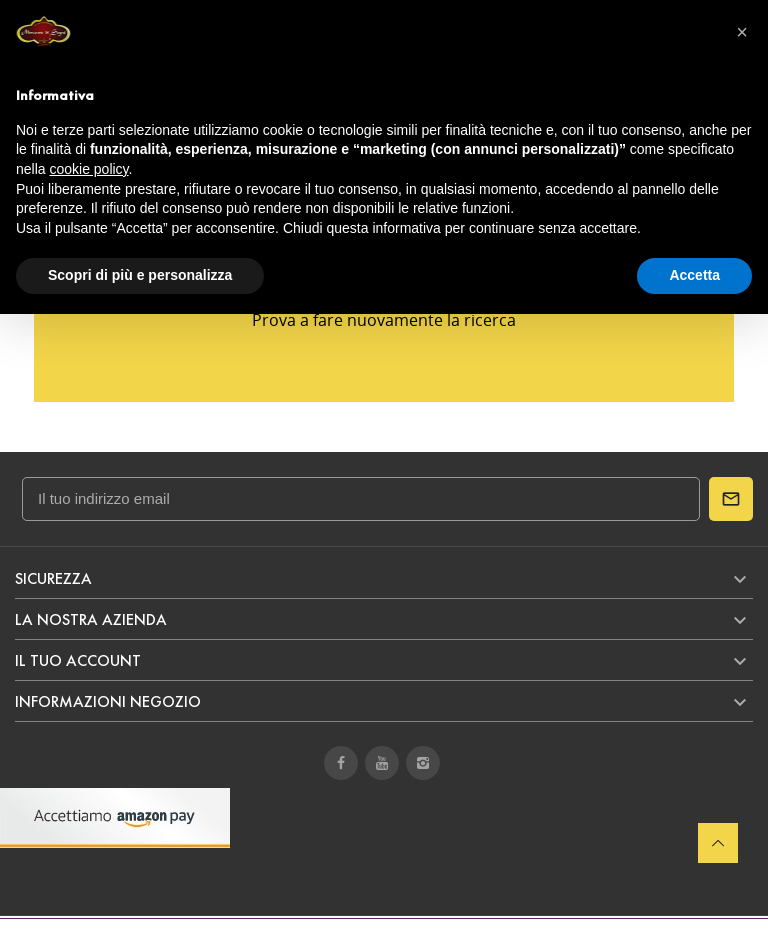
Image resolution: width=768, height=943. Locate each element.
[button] (742, 32)
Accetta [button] (694, 275)
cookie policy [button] (88, 169)
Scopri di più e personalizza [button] (140, 275)
